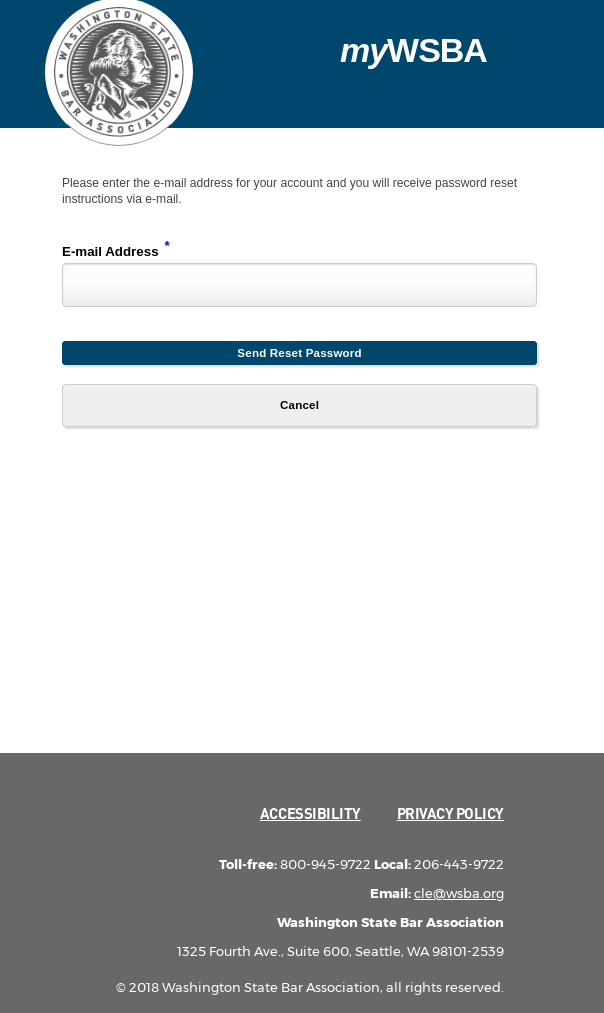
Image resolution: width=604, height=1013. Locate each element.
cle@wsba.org (459, 893)
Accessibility (310, 813)
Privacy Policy (450, 813)
